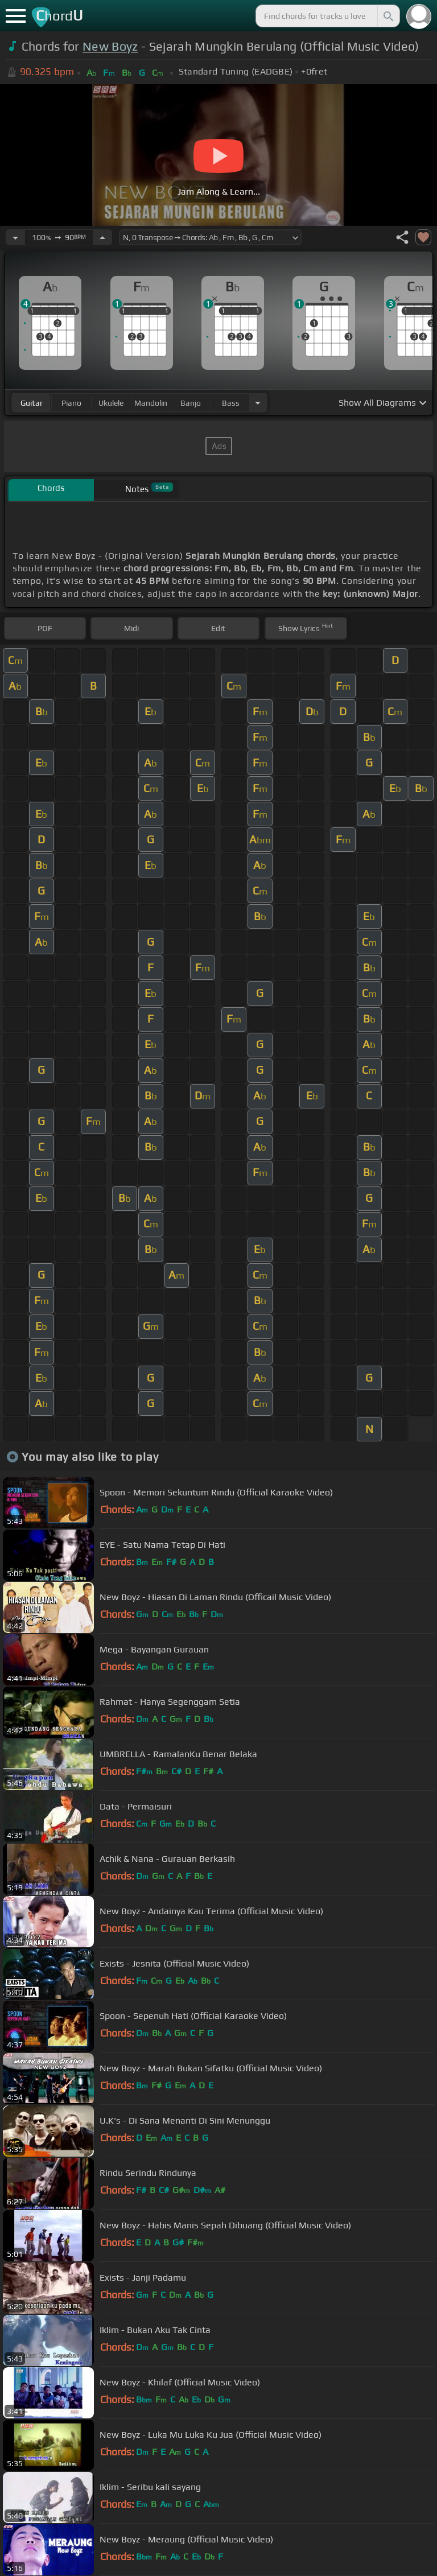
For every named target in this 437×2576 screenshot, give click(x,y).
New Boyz (110, 46)
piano (71, 402)
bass (231, 402)
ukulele (110, 402)
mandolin (150, 402)
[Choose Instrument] (257, 402)
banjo (190, 402)
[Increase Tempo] (102, 237)
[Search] (387, 16)
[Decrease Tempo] (15, 237)
